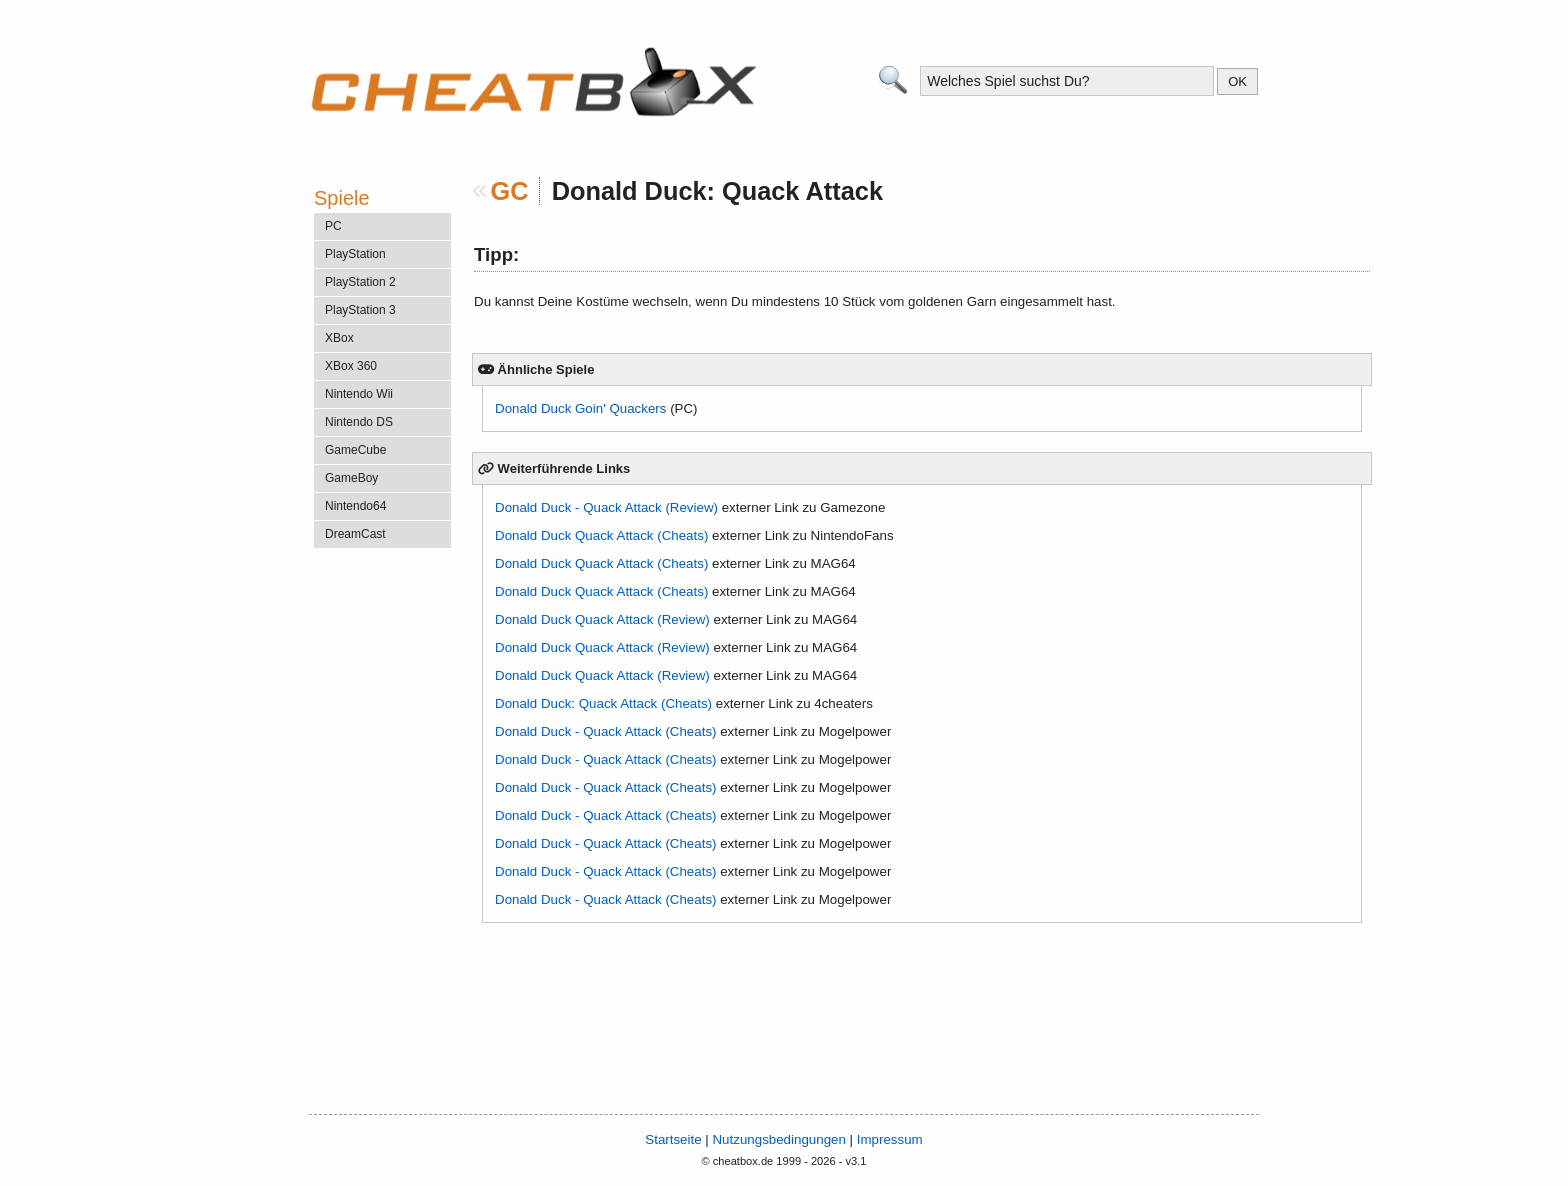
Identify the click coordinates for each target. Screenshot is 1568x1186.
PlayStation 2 (360, 282)
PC (333, 226)
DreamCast (355, 534)
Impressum (890, 1139)
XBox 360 (351, 366)
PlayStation (355, 254)
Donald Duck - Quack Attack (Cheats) (605, 731)
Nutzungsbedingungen (778, 1139)
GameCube (355, 450)
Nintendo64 (355, 506)
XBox (339, 338)
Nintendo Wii (359, 394)
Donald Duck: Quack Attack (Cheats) (603, 703)
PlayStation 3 (360, 310)
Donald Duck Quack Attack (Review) (602, 619)
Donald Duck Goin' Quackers (580, 408)
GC (510, 191)
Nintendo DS (359, 422)
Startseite (673, 1139)
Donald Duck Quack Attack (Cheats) (601, 535)
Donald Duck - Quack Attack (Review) (606, 507)
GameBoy (351, 478)
